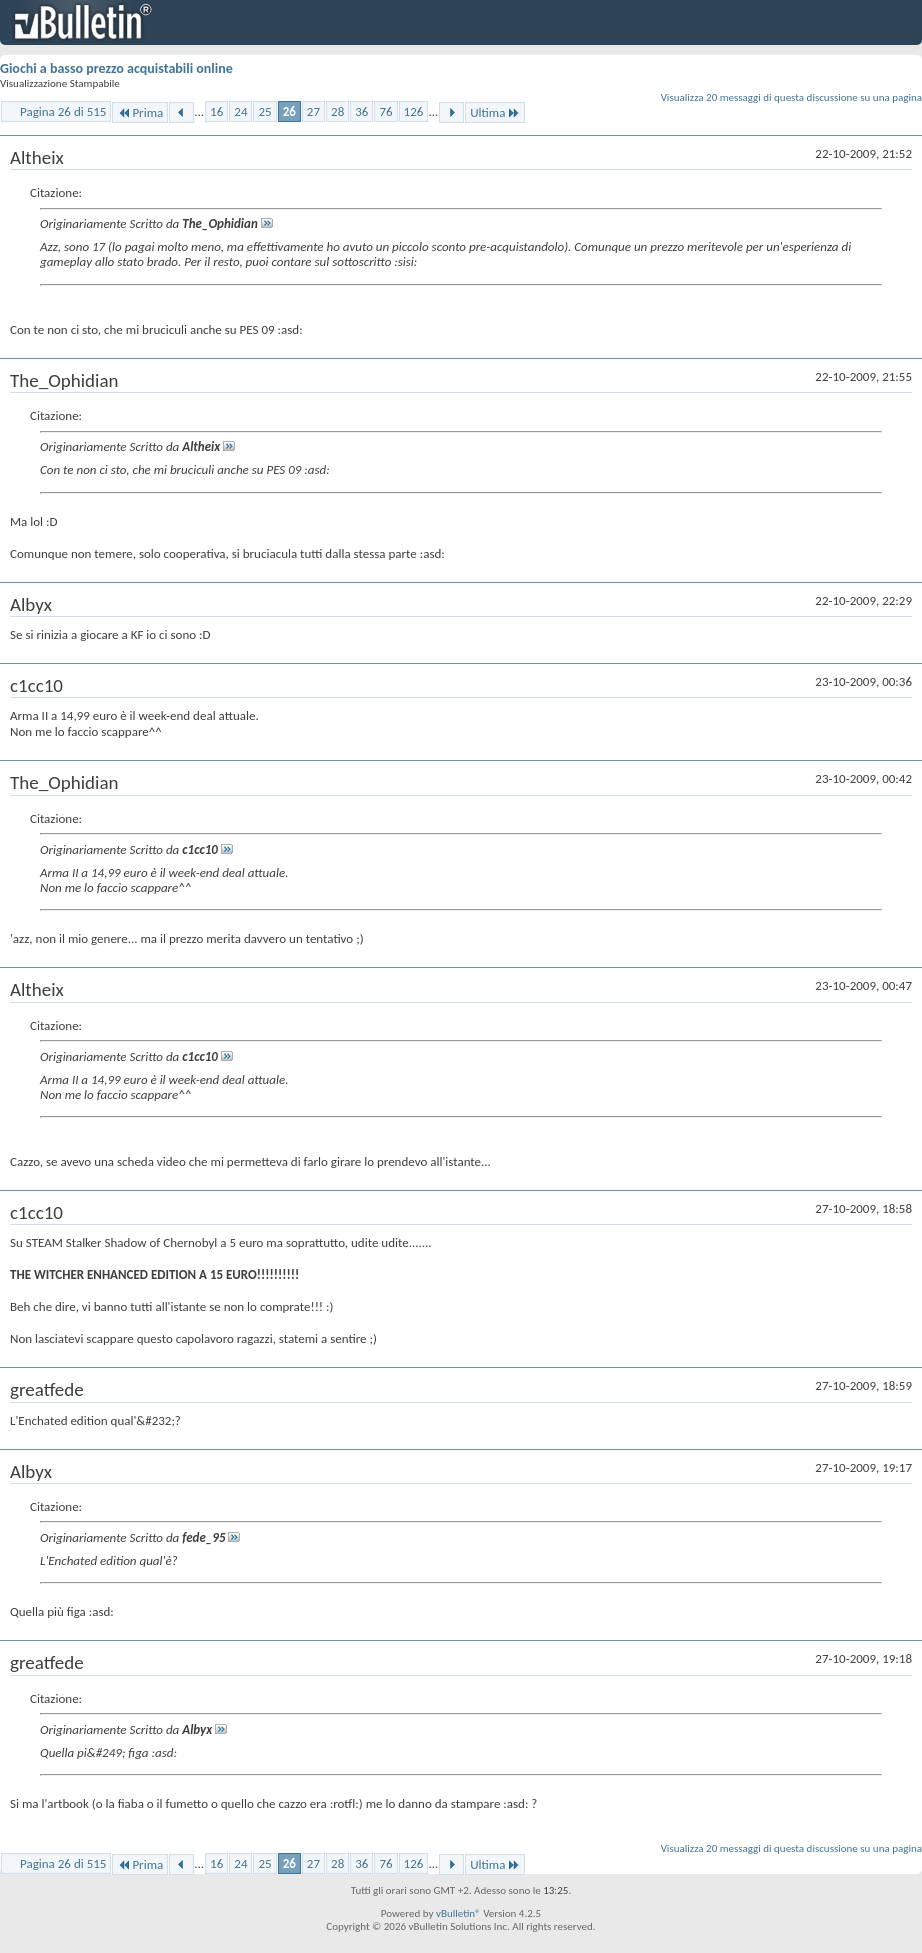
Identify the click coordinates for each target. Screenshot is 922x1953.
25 (264, 111)
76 (385, 111)
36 (361, 111)
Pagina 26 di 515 (63, 111)
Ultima (495, 112)
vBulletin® (458, 1913)
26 (289, 111)
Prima (140, 112)
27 (313, 111)
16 (216, 111)
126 (414, 111)
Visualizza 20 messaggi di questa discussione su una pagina (791, 97)
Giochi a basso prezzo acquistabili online (116, 68)
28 (337, 111)
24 (240, 111)
